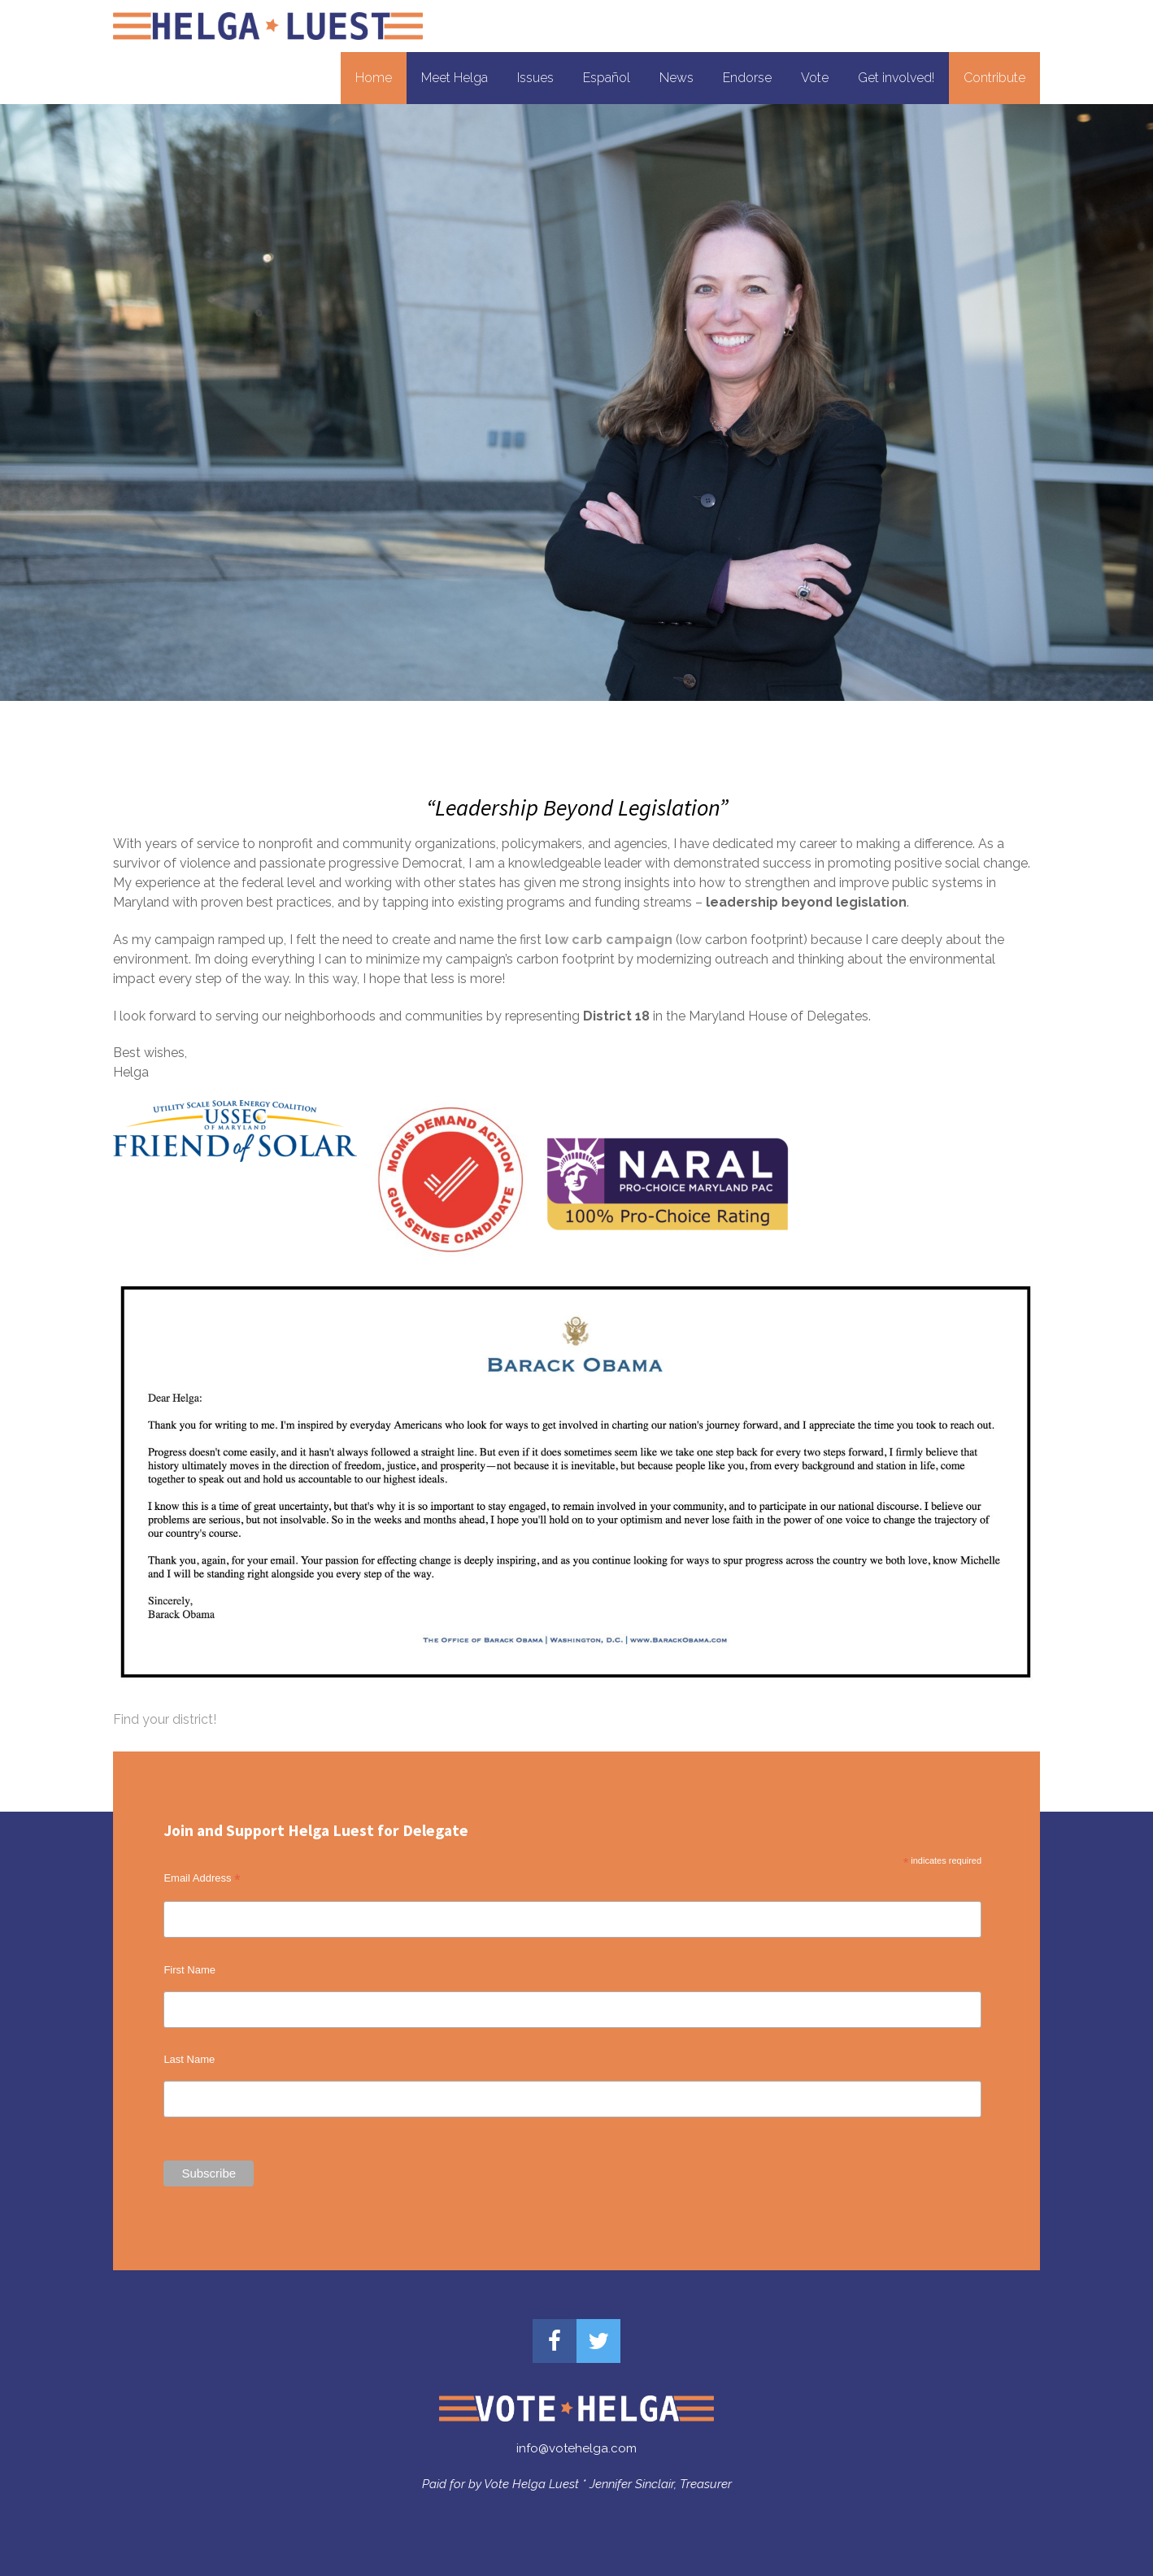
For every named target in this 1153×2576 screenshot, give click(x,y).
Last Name (189, 2059)
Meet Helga (454, 77)
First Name (189, 1970)
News (676, 77)
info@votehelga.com (576, 2448)
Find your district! (164, 1719)
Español (606, 77)
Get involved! (896, 77)
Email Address (201, 1878)
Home (373, 77)
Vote (815, 77)
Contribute (994, 77)
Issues (535, 77)
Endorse (747, 77)
